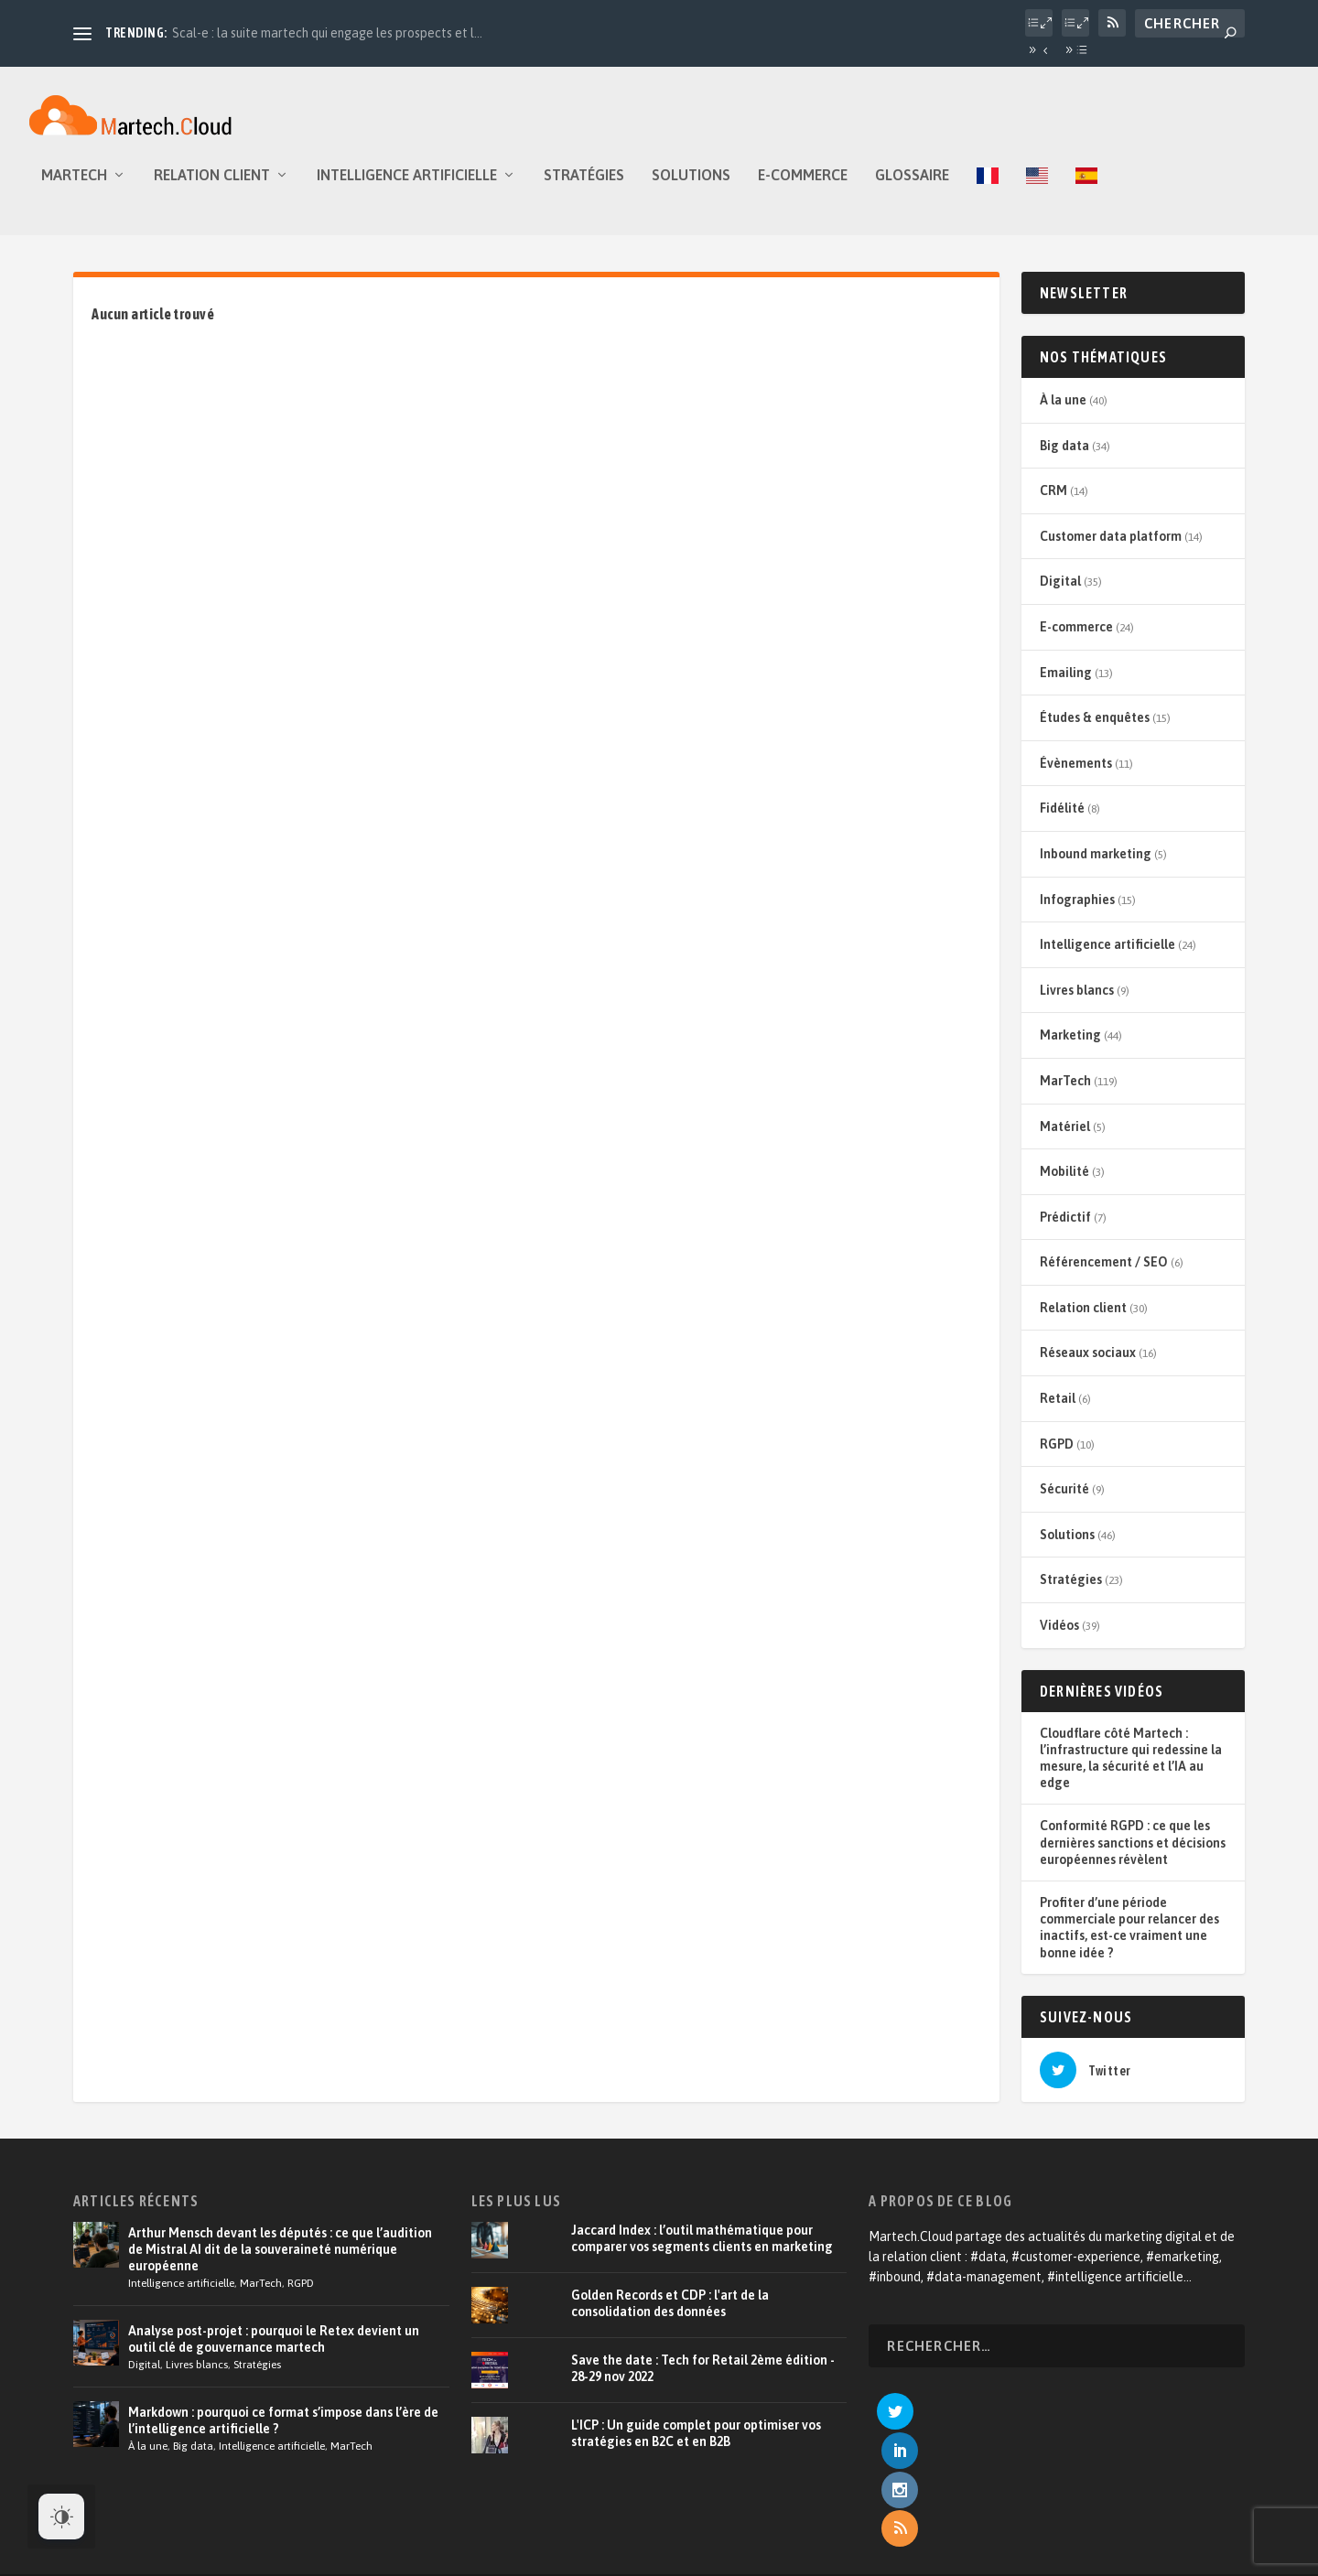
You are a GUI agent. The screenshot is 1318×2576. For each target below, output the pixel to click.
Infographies (1077, 912)
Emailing (1066, 685)
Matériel (1065, 1139)
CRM (1053, 503)
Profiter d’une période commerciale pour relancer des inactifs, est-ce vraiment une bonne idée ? (1129, 1940)
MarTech (74, 188)
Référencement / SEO (1104, 1274)
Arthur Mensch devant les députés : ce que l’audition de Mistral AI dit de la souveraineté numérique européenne (280, 2262)
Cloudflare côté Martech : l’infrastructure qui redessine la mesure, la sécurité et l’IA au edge (1131, 1771)
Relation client (212, 188)
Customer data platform (1111, 549)
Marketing (1070, 1047)
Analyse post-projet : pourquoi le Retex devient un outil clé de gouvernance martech (273, 2351)
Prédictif (1065, 1230)
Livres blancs (1077, 1003)
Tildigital (309, 2520)
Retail (1057, 1411)
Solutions (691, 188)
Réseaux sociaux (1088, 1365)
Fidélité (1062, 821)
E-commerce (803, 188)
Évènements (1076, 776)
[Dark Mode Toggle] (61, 2516)
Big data (1064, 458)
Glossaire (912, 188)
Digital (1060, 594)
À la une (1063, 412)
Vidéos (1059, 1638)
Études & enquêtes (1095, 730)
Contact (1131, 2521)
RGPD (1057, 1457)
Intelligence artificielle (407, 188)
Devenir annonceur (931, 2521)
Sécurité (1064, 1501)
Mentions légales (1046, 2521)
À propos (616, 2521)
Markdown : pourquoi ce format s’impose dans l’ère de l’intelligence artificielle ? (283, 2433)
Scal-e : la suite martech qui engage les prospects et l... (327, 33)
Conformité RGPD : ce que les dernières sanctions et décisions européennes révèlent (1133, 1855)
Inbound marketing (1095, 866)
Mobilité (1064, 1184)
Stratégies (584, 188)
